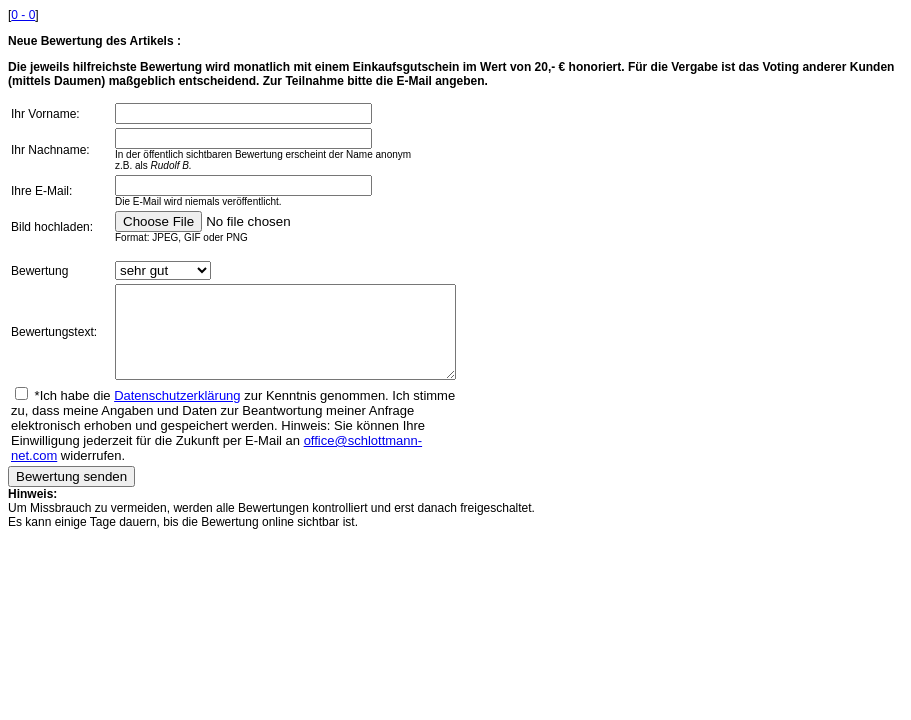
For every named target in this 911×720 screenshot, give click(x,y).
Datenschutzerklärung (177, 413)
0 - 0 (23, 15)
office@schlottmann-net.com (242, 458)
